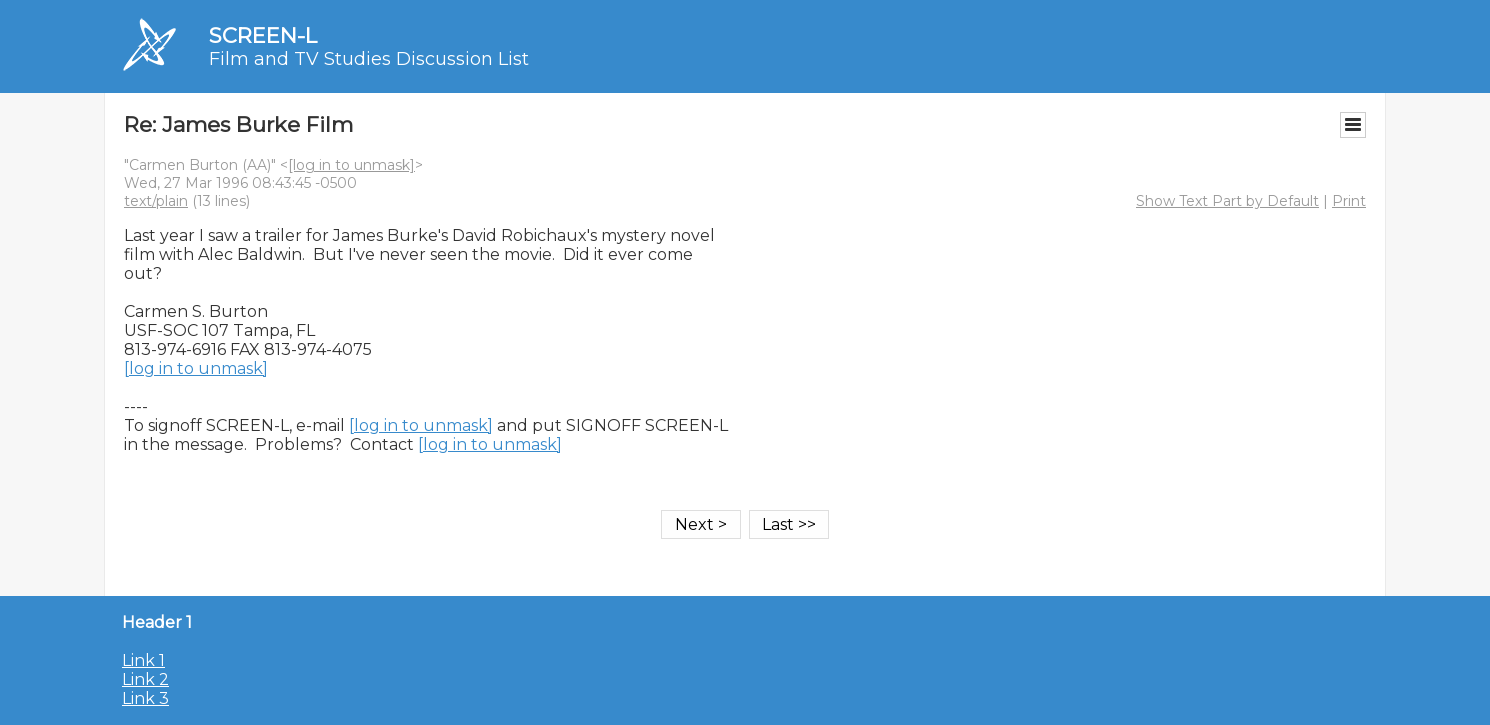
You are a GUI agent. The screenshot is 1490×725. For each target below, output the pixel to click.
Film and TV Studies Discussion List (369, 59)
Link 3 (145, 698)
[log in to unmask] (351, 165)
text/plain (156, 201)
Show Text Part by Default (1227, 201)
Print (1349, 201)
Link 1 (143, 660)
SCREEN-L (263, 35)
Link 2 (145, 679)
